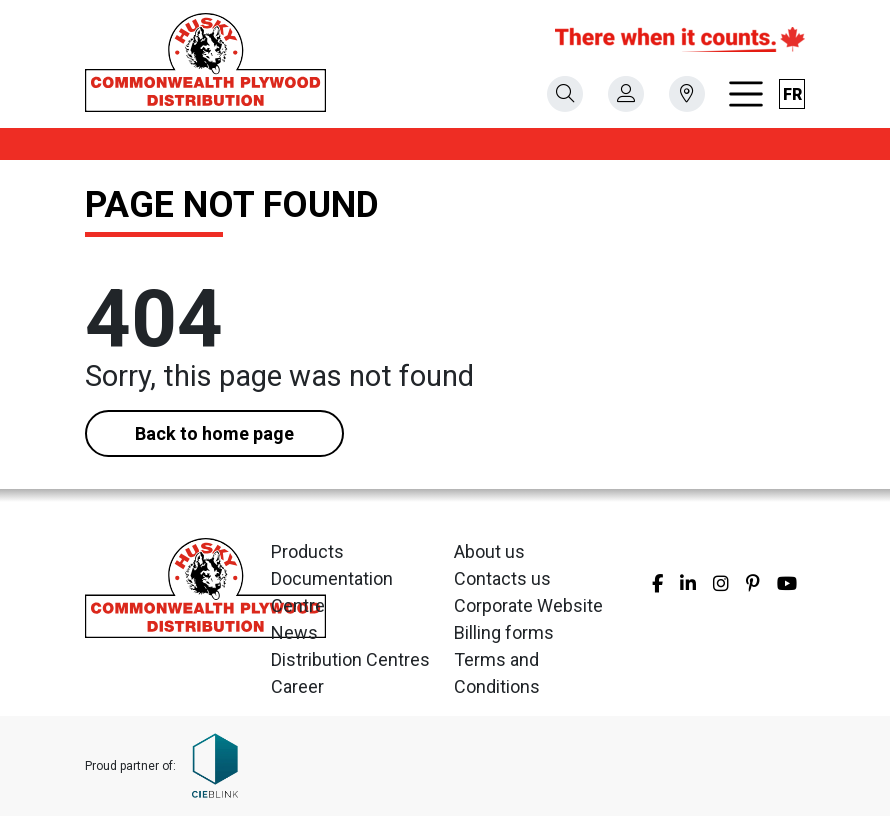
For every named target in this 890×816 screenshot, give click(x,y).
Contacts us (502, 578)
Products (307, 551)
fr (792, 94)
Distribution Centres (350, 659)
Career (297, 686)
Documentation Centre (332, 592)
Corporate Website (528, 605)
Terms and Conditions (497, 673)
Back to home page (214, 433)
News (294, 632)
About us (489, 551)
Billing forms (504, 632)
